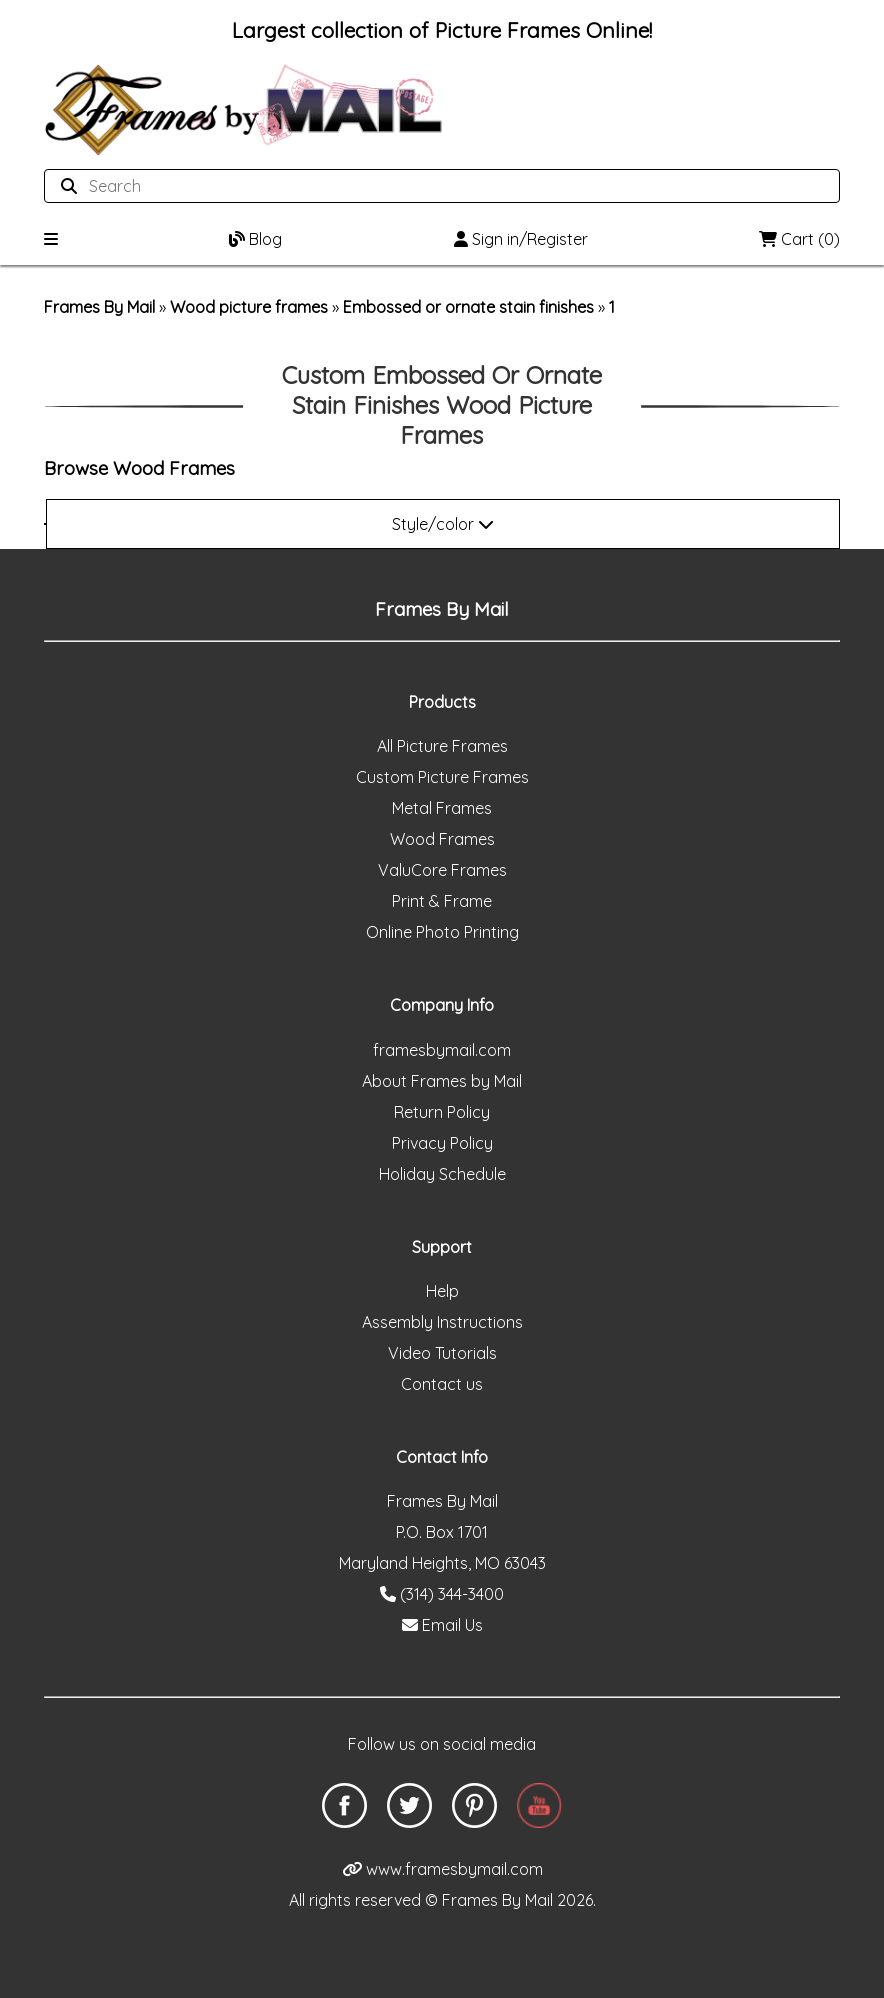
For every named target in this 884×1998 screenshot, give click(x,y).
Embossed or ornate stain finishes (468, 307)
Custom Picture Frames (442, 777)
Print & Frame (442, 901)
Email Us (442, 1625)
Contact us (442, 1384)
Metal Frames (442, 808)
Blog (255, 239)
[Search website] (436, 186)
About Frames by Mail (442, 1081)
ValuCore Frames (442, 870)
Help (442, 1291)
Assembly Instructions (442, 1322)
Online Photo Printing (442, 932)
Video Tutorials (442, 1353)
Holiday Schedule (442, 1174)
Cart (799, 239)
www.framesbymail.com (442, 1869)
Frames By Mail (99, 307)
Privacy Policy (442, 1143)
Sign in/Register (521, 239)
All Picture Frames (442, 746)
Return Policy (442, 1112)
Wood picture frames (249, 307)
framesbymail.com (442, 1050)
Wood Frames (442, 839)
